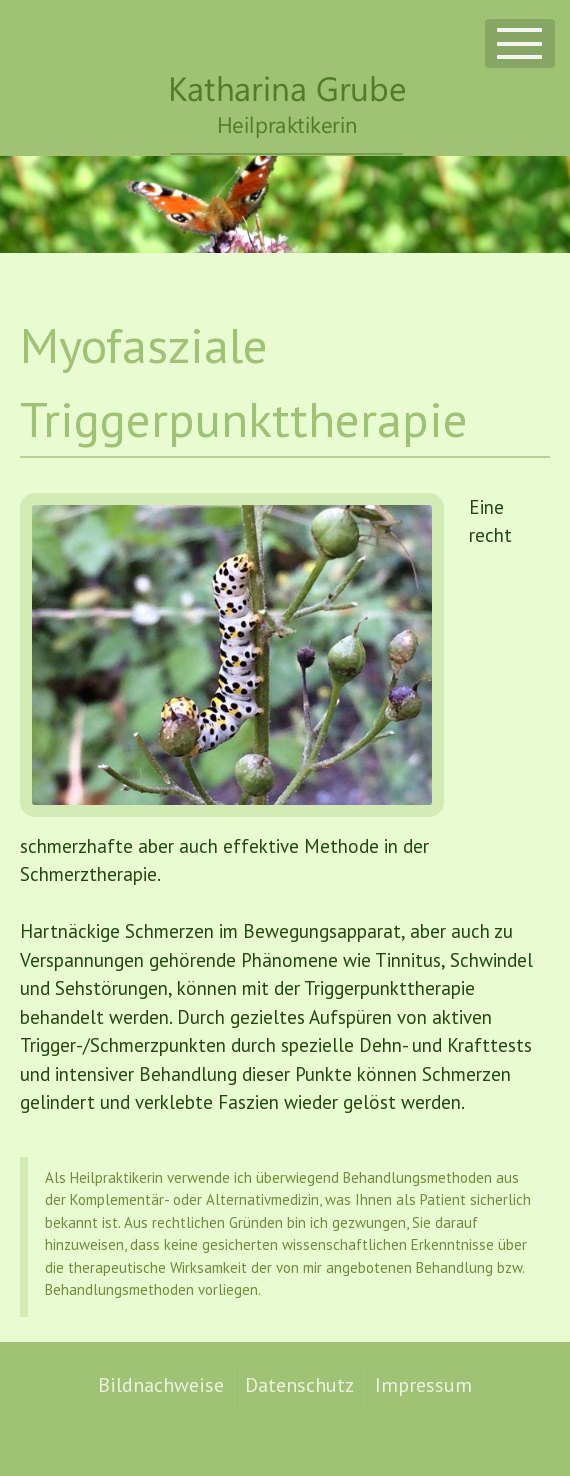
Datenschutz (299, 1385)
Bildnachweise (161, 1385)
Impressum (423, 1385)
